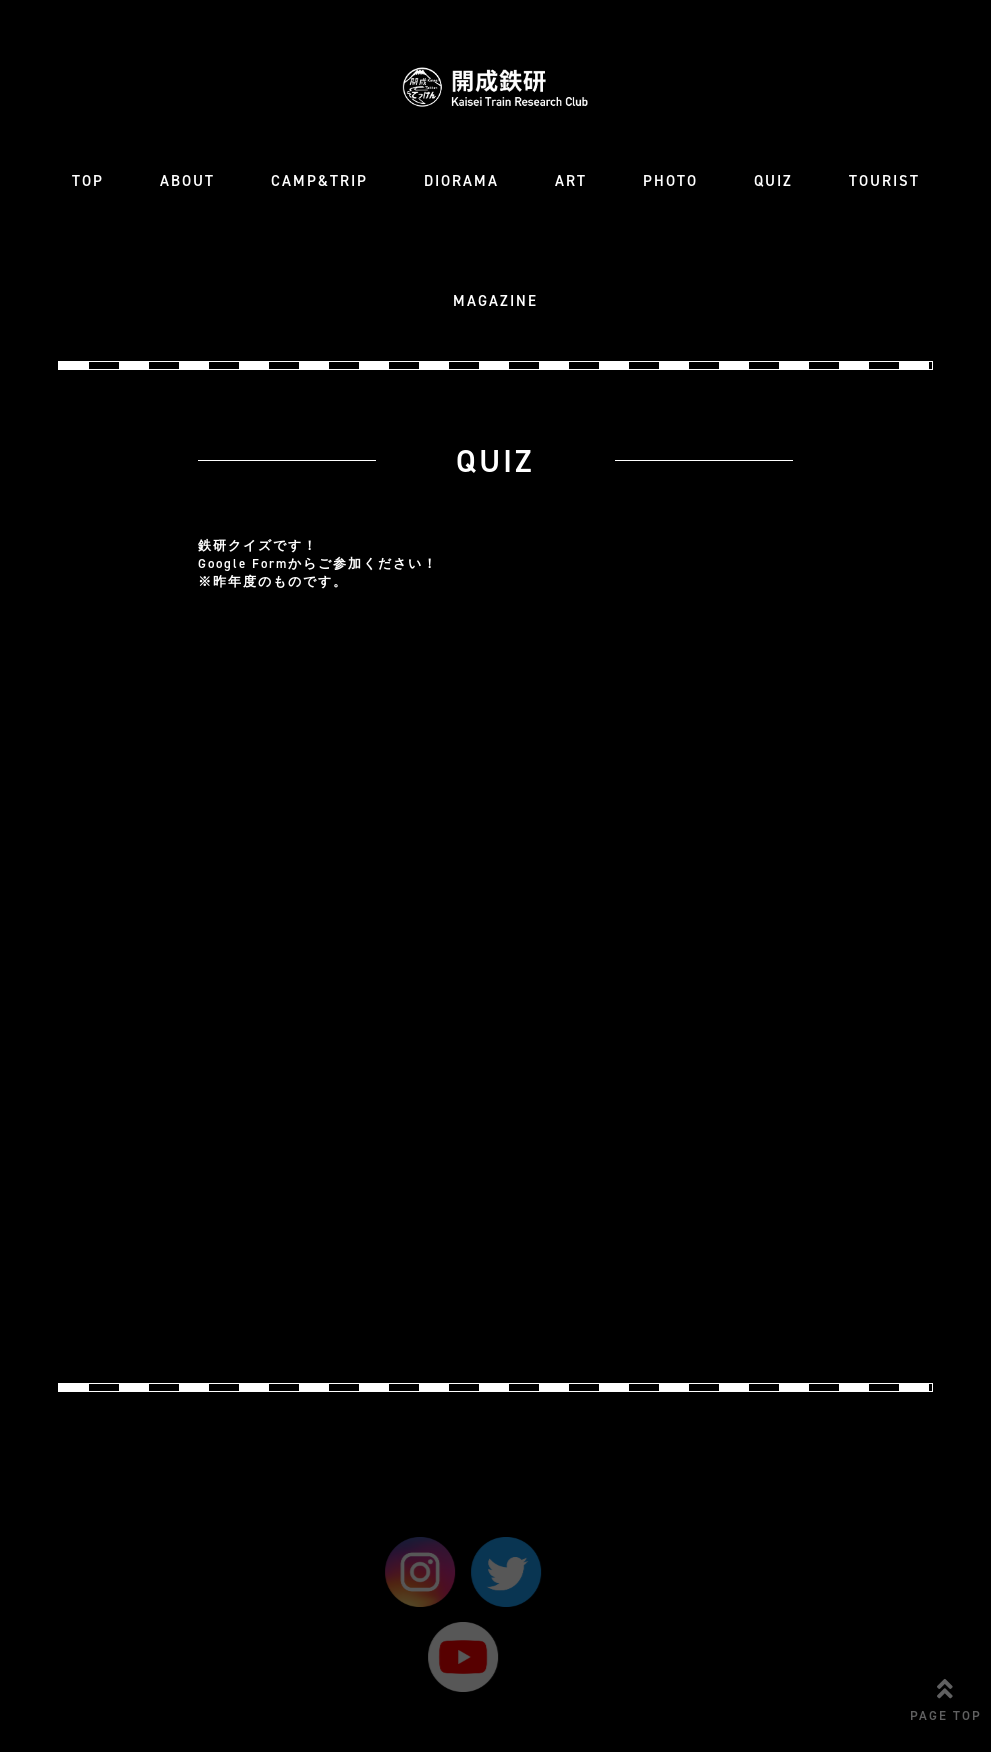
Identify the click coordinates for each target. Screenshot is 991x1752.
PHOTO (670, 181)
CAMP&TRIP (319, 181)
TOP (88, 181)
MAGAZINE (495, 301)
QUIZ (773, 181)
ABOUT (187, 181)
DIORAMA (461, 181)
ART (571, 181)
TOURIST (884, 181)
